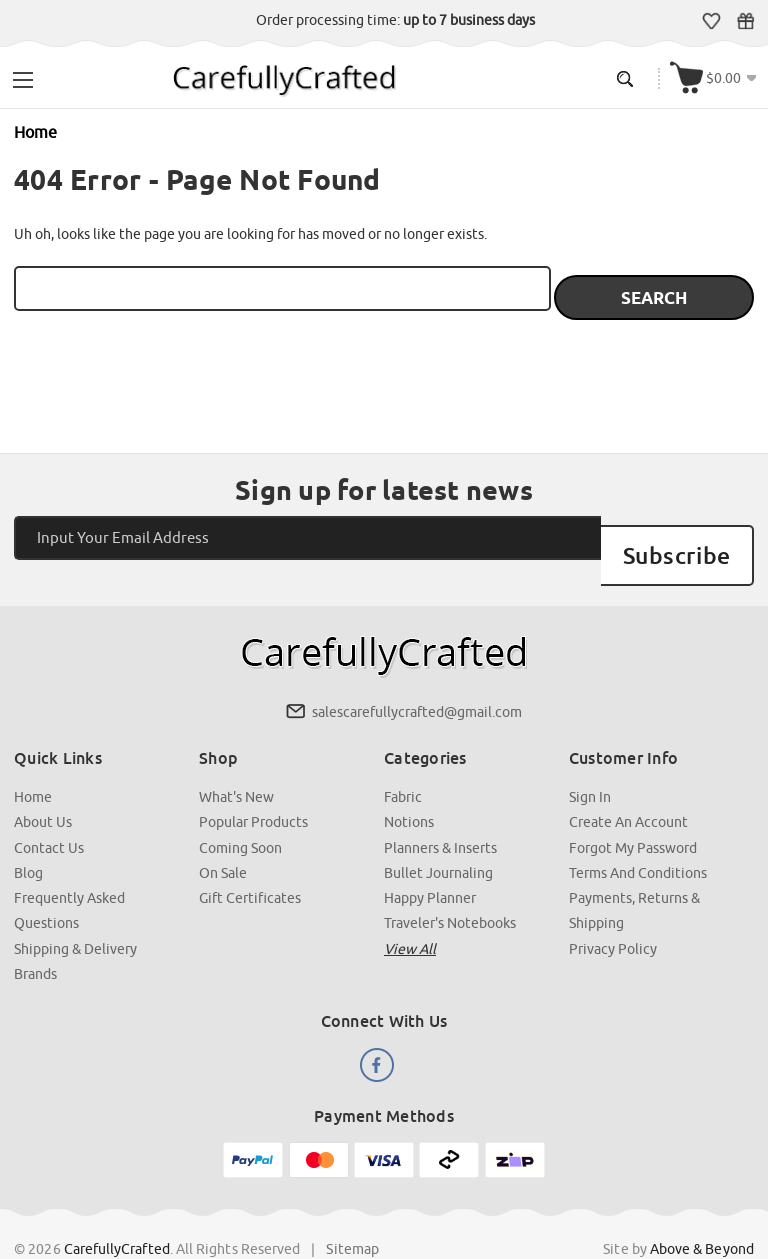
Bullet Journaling (438, 834)
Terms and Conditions (638, 834)
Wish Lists (713, 21)
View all (410, 909)
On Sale (224, 834)
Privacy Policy (613, 909)
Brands (36, 934)
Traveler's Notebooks (450, 884)
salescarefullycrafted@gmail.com (417, 675)
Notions (409, 784)
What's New (237, 759)
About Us (44, 784)
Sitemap (353, 1208)
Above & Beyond (701, 1208)
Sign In (590, 759)
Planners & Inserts (440, 809)
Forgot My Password (633, 809)
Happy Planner (430, 859)
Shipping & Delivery (76, 909)
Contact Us (50, 809)
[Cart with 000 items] (716, 76)
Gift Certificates (747, 21)
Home (34, 759)
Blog (29, 834)
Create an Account (628, 784)
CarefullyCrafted (118, 1208)
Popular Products (254, 784)
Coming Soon (241, 809)
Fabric (403, 759)
